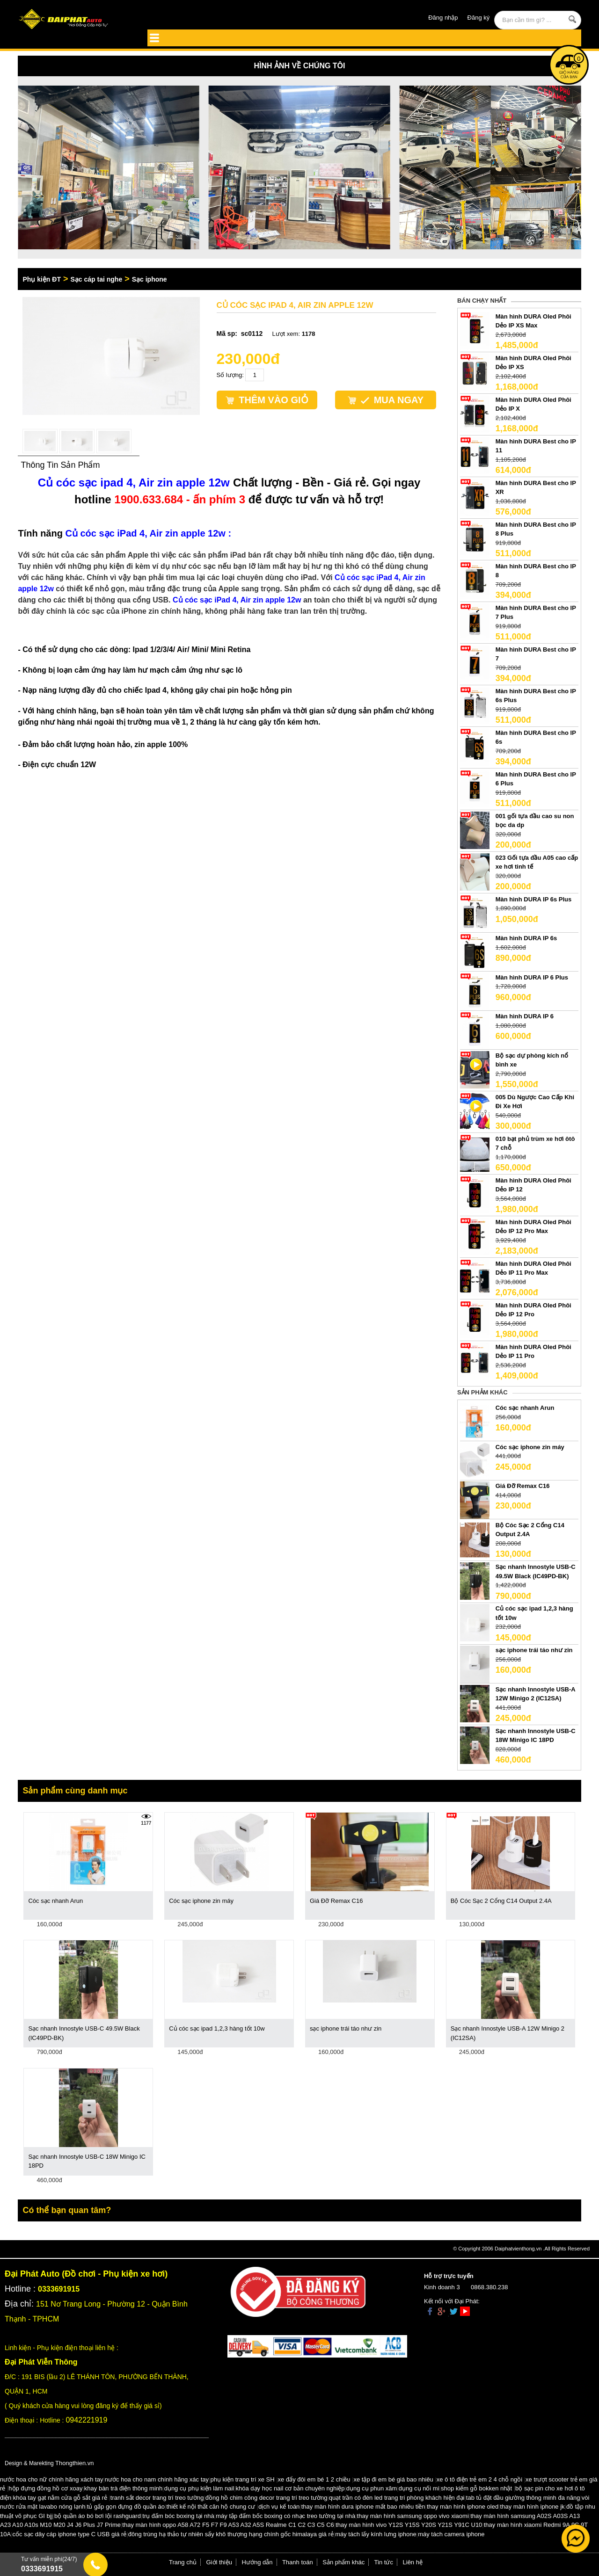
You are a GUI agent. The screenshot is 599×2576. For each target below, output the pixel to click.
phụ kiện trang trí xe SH (242, 2479)
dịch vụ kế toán (279, 2506)
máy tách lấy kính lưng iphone (375, 2534)
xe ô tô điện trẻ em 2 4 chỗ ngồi (479, 2479)
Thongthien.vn (74, 2463)
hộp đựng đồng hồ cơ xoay (45, 2488)
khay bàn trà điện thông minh (123, 2488)
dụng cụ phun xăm (371, 2488)
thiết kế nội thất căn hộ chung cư (210, 2506)
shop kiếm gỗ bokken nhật (476, 2488)
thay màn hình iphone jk (532, 2506)
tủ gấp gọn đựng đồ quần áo (126, 2506)
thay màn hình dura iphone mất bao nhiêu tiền (363, 2506)
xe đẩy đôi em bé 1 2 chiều (314, 2479)
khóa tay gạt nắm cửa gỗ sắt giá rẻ (60, 2497)
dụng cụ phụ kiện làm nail (199, 2488)
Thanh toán (297, 2562)
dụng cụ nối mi (419, 2488)
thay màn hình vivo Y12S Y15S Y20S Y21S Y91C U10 (409, 2524)
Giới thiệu (219, 2562)
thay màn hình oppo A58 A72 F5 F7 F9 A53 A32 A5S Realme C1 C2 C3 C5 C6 (228, 2524)
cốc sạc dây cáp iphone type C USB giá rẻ (70, 2534)
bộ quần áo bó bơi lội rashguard (97, 2515)
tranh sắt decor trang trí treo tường (157, 2497)
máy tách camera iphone (451, 2534)
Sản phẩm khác (343, 2562)
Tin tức (383, 2562)
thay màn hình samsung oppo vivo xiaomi (413, 2515)
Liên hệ (413, 2562)
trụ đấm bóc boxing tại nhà (178, 2515)
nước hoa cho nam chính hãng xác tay (157, 2479)
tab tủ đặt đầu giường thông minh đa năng (523, 2497)
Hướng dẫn (257, 2562)
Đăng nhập (443, 17)
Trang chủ (183, 2562)
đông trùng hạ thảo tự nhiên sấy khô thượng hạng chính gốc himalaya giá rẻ (231, 2534)
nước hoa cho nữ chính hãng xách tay (51, 2479)
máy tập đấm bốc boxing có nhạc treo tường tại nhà (285, 2515)
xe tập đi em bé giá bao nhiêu (393, 2479)
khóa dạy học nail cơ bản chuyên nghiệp (290, 2488)
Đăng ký (479, 17)
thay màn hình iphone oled (462, 2506)
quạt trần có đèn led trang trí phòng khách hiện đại (397, 2497)
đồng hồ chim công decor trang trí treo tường (266, 2497)
